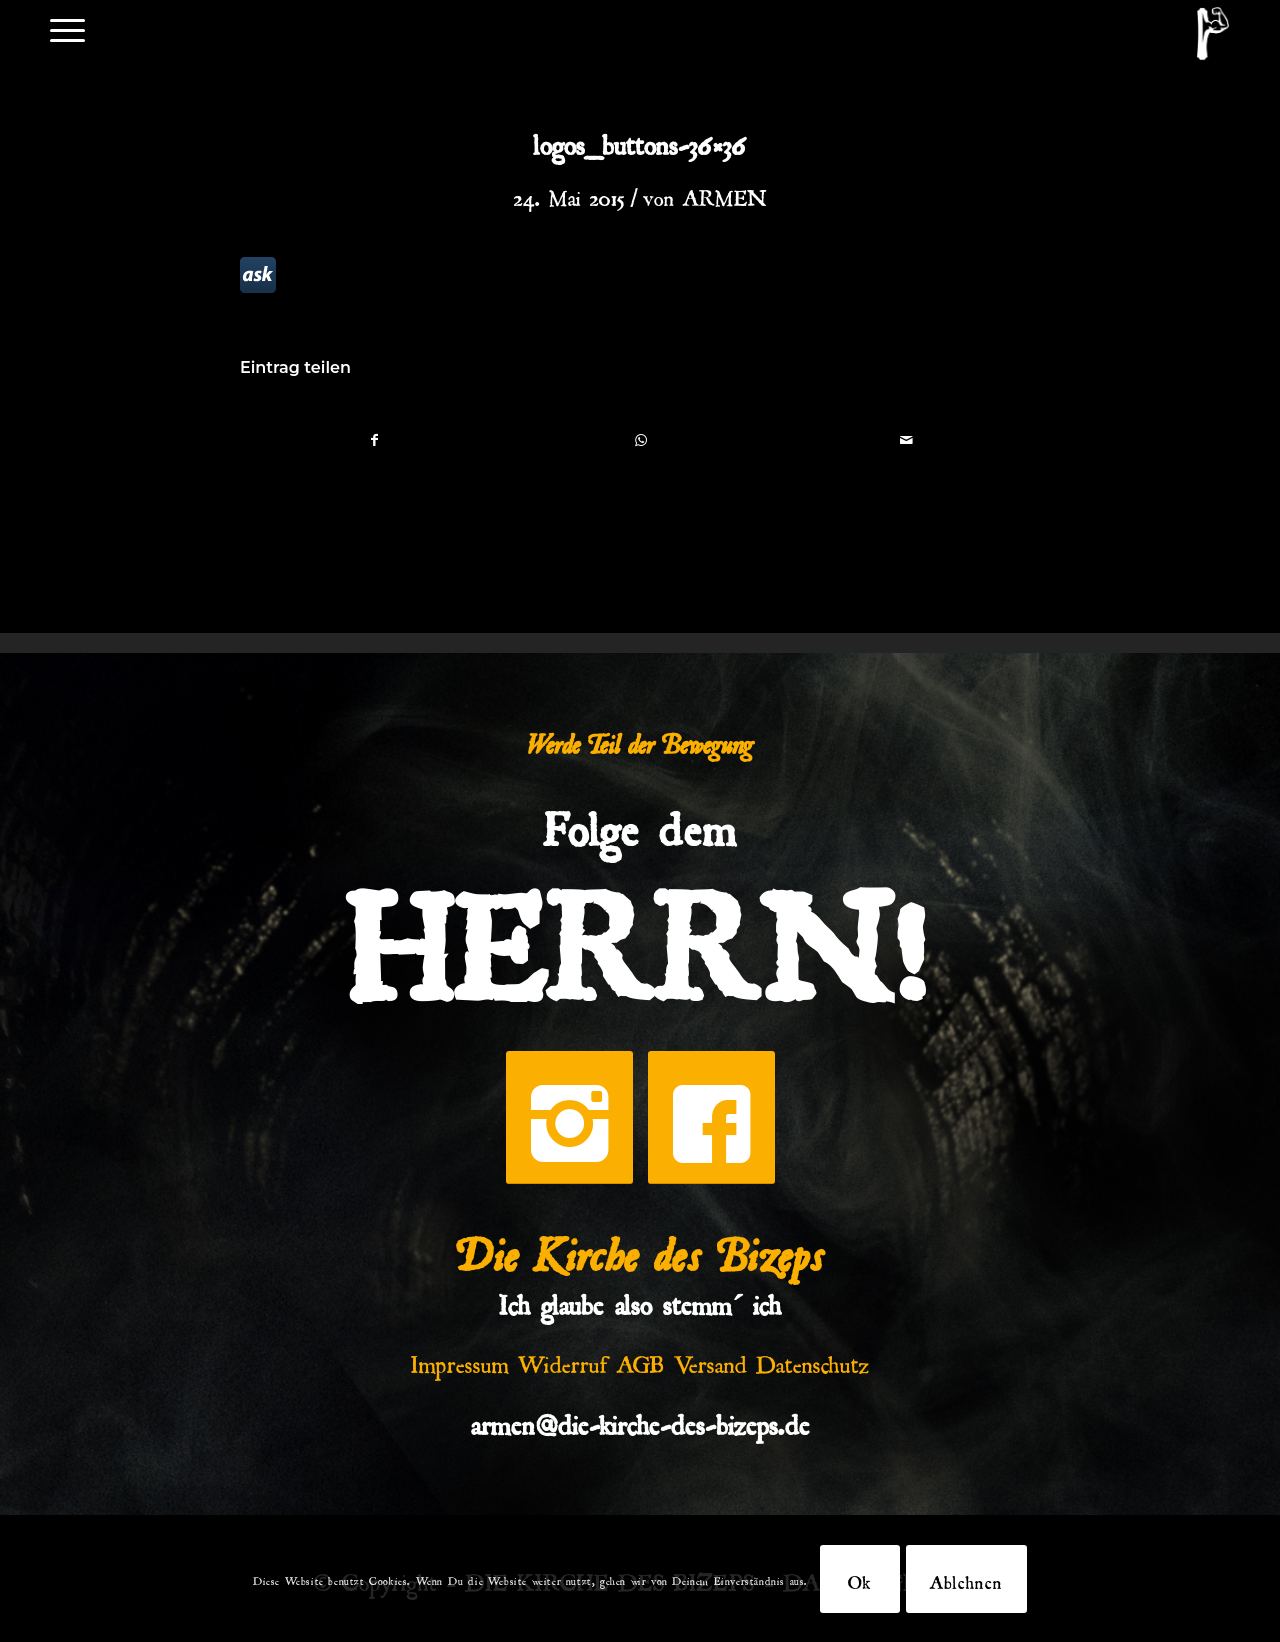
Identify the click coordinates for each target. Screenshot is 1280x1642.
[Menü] (67, 28)
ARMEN (725, 194)
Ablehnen (966, 1579)
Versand (710, 1360)
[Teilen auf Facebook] (374, 439)
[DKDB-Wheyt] (1213, 33)
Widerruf (563, 1360)
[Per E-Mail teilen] (906, 439)
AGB (641, 1360)
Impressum (460, 1360)
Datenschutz (813, 1360)
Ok (860, 1579)
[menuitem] (67, 28)
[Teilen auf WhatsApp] (640, 439)
